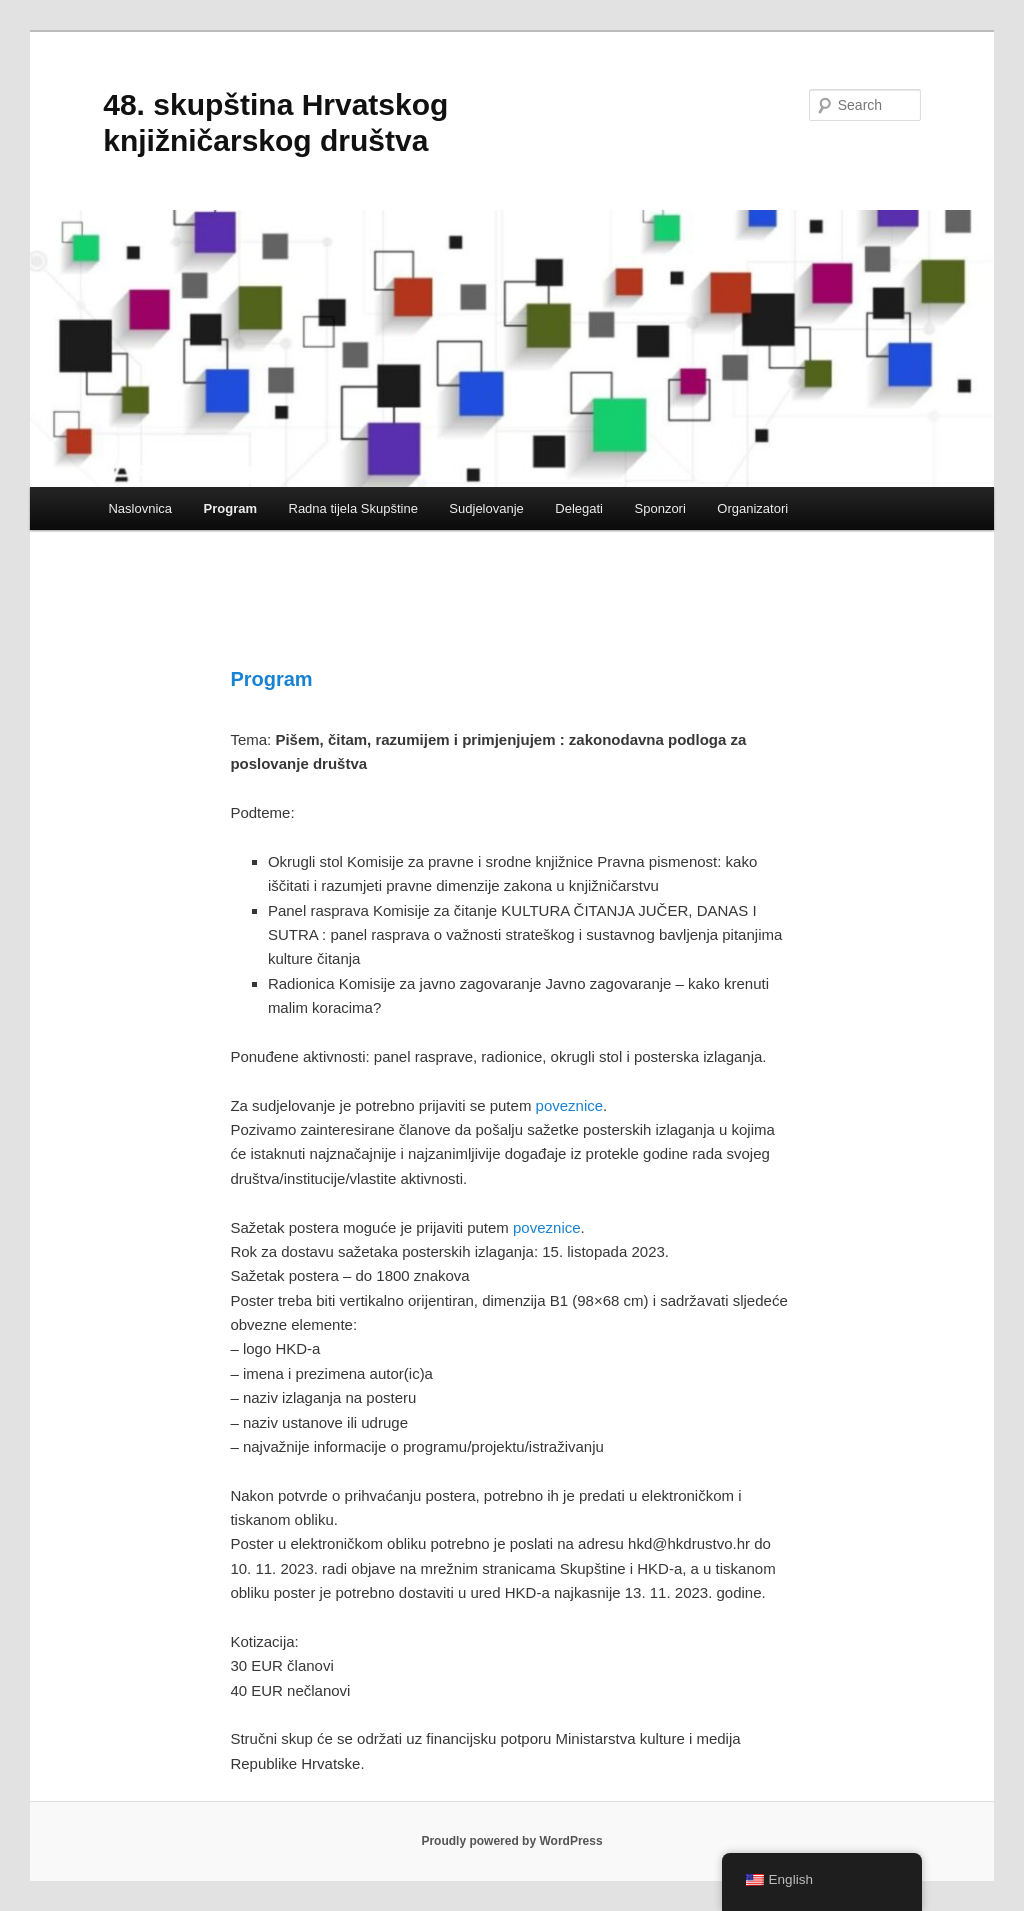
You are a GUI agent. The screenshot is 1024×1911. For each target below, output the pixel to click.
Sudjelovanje (486, 508)
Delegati (579, 508)
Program (230, 508)
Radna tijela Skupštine (353, 508)
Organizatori (752, 508)
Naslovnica (140, 508)
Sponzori (660, 508)
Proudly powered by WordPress (511, 1841)
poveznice (570, 1105)
